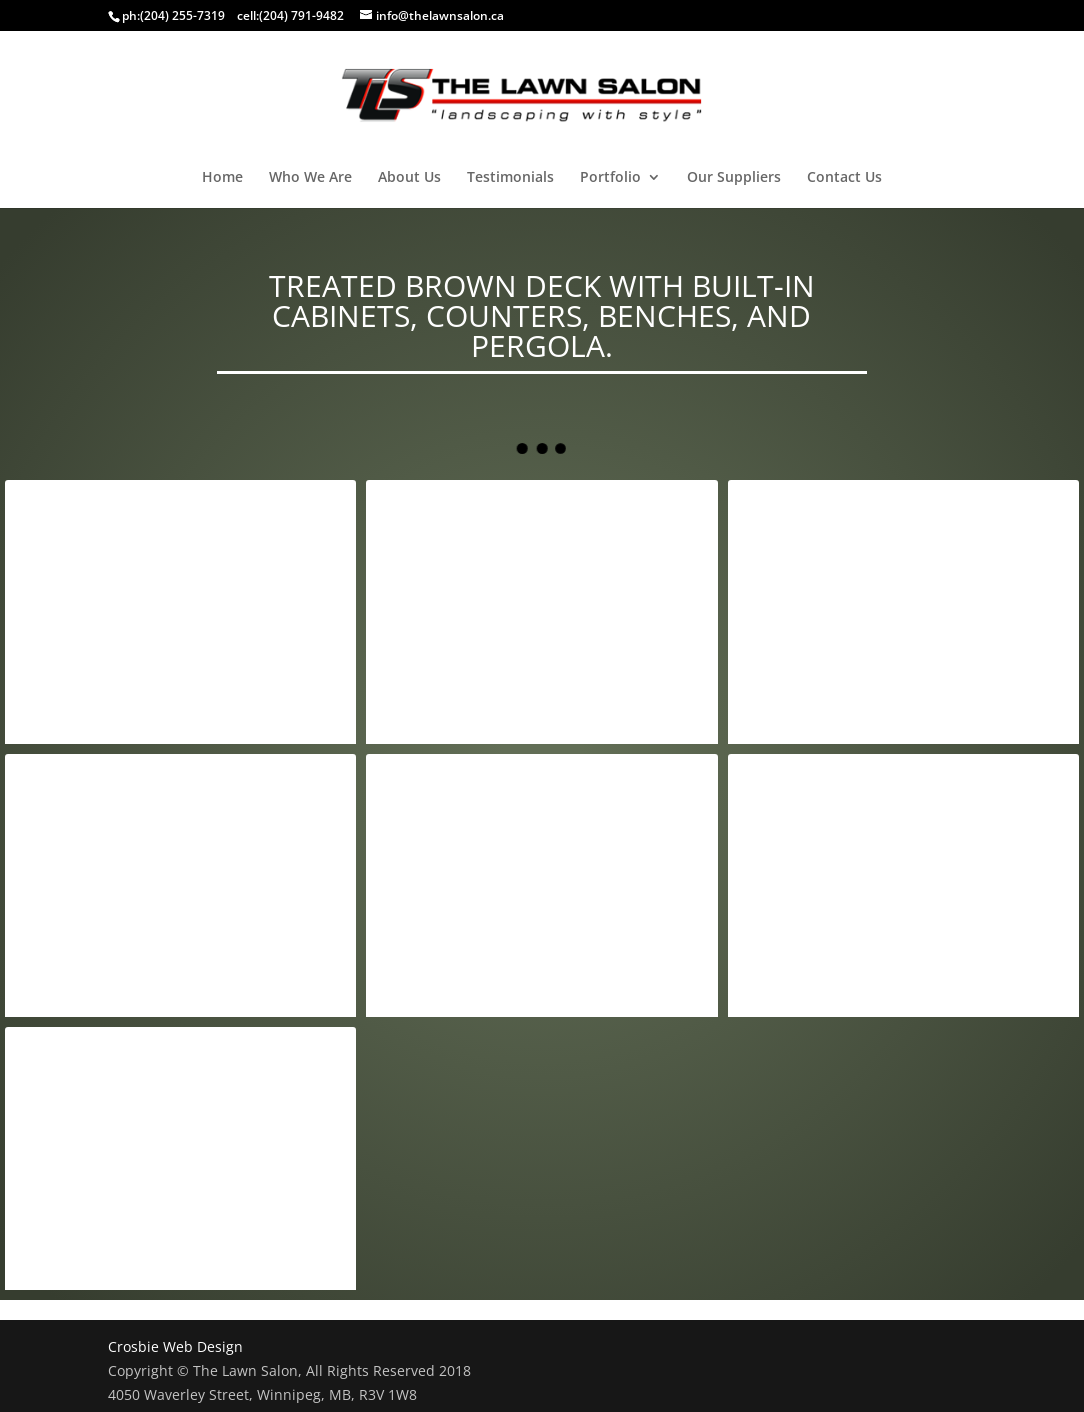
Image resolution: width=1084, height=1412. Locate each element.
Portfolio (610, 178)
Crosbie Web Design (175, 1346)
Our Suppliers (734, 178)
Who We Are (310, 178)
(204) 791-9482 (301, 15)
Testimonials (510, 178)
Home (222, 178)
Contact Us (844, 178)
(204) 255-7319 (182, 15)
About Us (409, 178)
